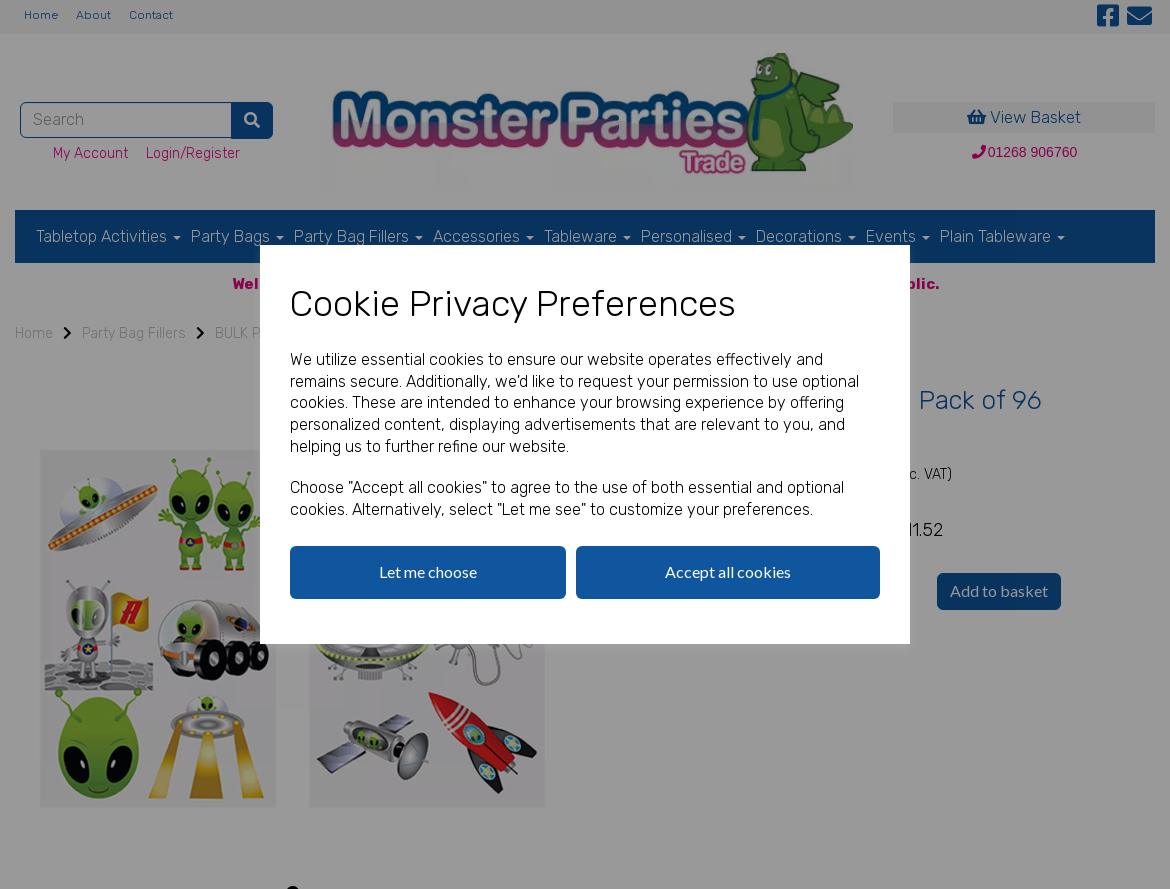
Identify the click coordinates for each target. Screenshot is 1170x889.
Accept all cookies (728, 571)
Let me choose (428, 571)
